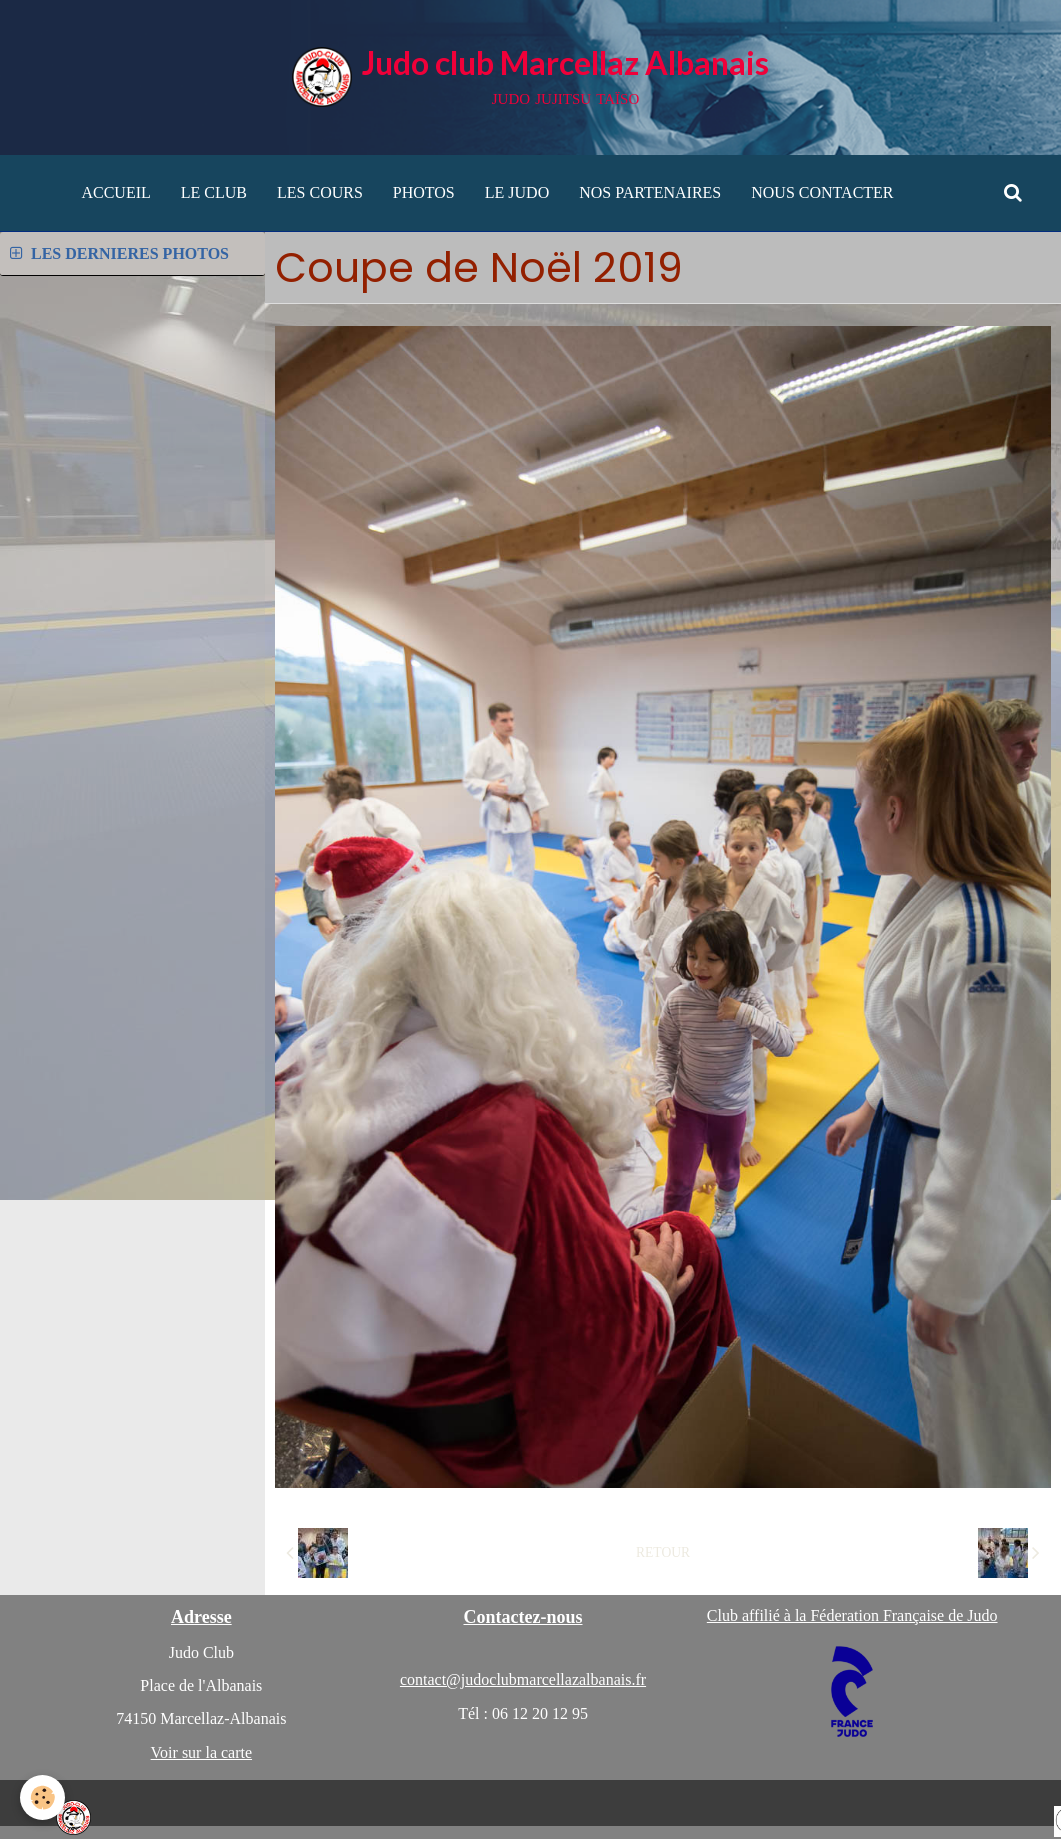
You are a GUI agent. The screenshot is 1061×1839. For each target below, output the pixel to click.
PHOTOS (424, 192)
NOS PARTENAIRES (650, 192)
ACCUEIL (115, 192)
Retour (663, 1552)
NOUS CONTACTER (822, 192)
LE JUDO (517, 192)
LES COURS (320, 192)
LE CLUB (214, 192)
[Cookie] (42, 1797)
